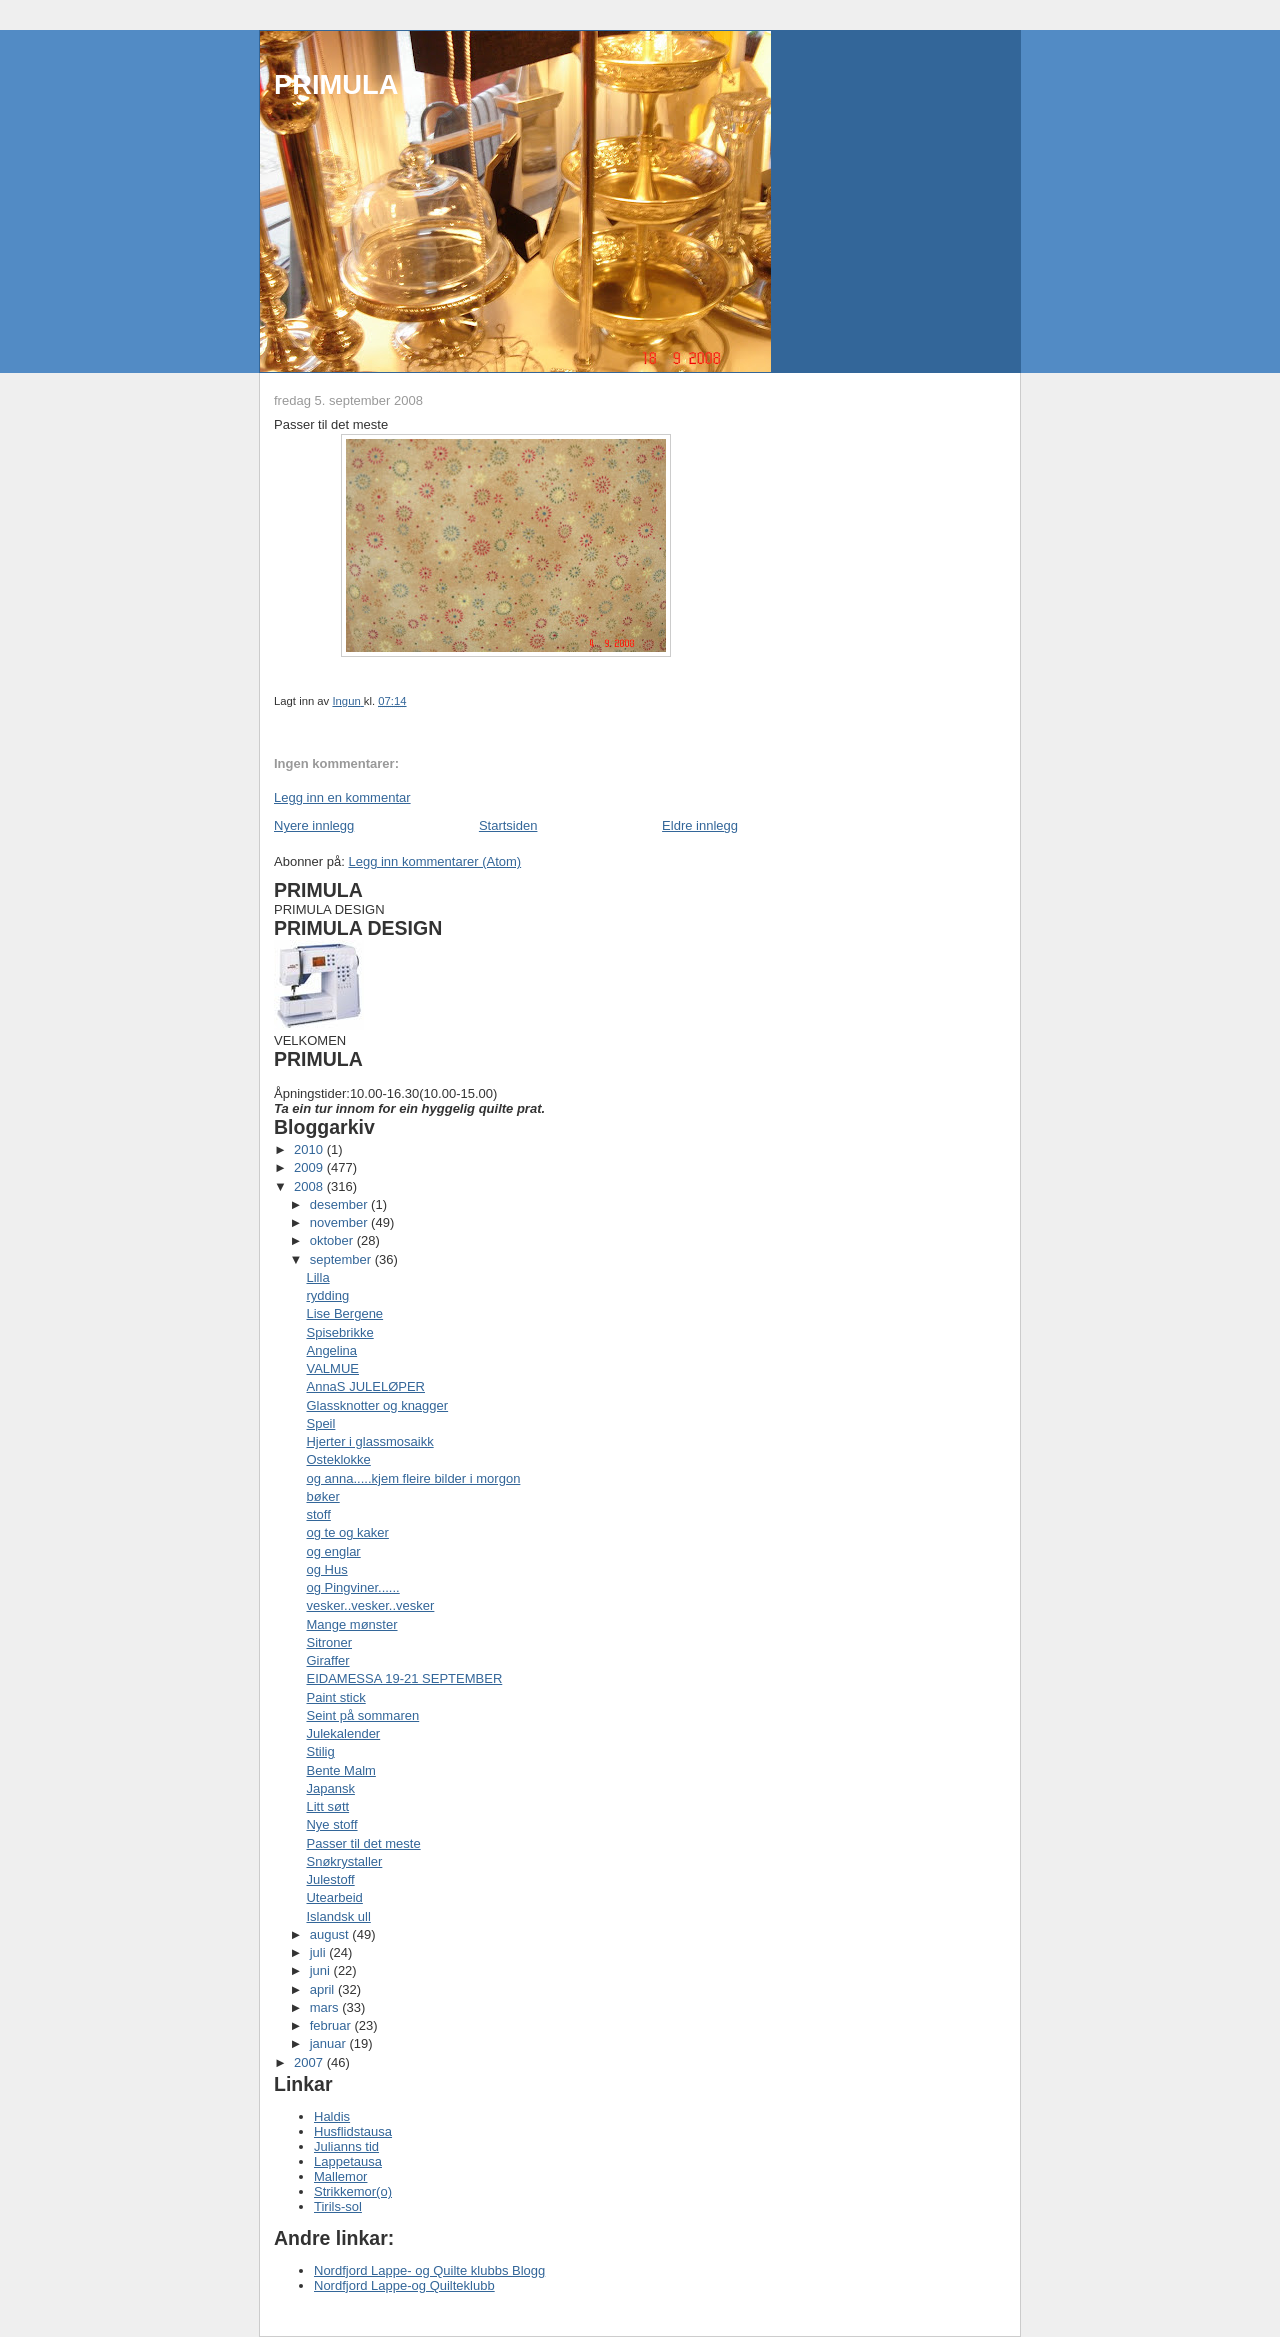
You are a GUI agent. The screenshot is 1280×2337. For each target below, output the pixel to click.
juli (320, 1952)
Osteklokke (338, 1459)
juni (322, 1970)
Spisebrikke (339, 1332)
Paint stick (335, 1697)
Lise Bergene (344, 1313)
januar (330, 2043)
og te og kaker (347, 1532)
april (324, 1989)
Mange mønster (351, 1624)
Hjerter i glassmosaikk (369, 1441)
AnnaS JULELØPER (365, 1386)
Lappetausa (348, 2161)
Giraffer (327, 1660)
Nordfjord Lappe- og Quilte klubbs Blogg (429, 2270)
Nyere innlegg (314, 825)
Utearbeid (334, 1897)
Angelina (331, 1350)
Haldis (332, 2116)
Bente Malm (340, 1770)
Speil (320, 1423)
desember (340, 1204)
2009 (310, 1167)
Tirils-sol (338, 2206)
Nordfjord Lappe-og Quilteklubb (404, 2285)
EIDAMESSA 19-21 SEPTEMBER (404, 1678)
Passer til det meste (363, 1843)
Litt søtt (327, 1806)
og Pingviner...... (352, 1587)
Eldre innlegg (700, 825)
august (331, 1934)
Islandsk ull (338, 1916)
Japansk (330, 1788)
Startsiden (508, 825)
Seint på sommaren (362, 1715)
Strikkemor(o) (353, 2191)
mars (326, 2007)
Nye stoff (331, 1824)
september (342, 1259)
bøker (322, 1496)
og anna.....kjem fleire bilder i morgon (413, 1478)
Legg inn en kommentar (342, 797)
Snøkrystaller (344, 1861)
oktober (333, 1240)
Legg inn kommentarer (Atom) (434, 861)
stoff (318, 1514)
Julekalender (343, 1733)
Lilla (317, 1277)
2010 (310, 1149)
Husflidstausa (353, 2131)
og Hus (326, 1569)
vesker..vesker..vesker (370, 1605)
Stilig (320, 1751)
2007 (310, 2062)
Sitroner (329, 1642)
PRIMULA (336, 84)
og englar (333, 1551)
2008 (310, 1186)
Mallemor (340, 2176)
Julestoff (330, 1879)
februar (332, 2025)
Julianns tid (346, 2146)
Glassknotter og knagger (377, 1405)
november (340, 1222)
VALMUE (332, 1368)
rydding (327, 1295)
